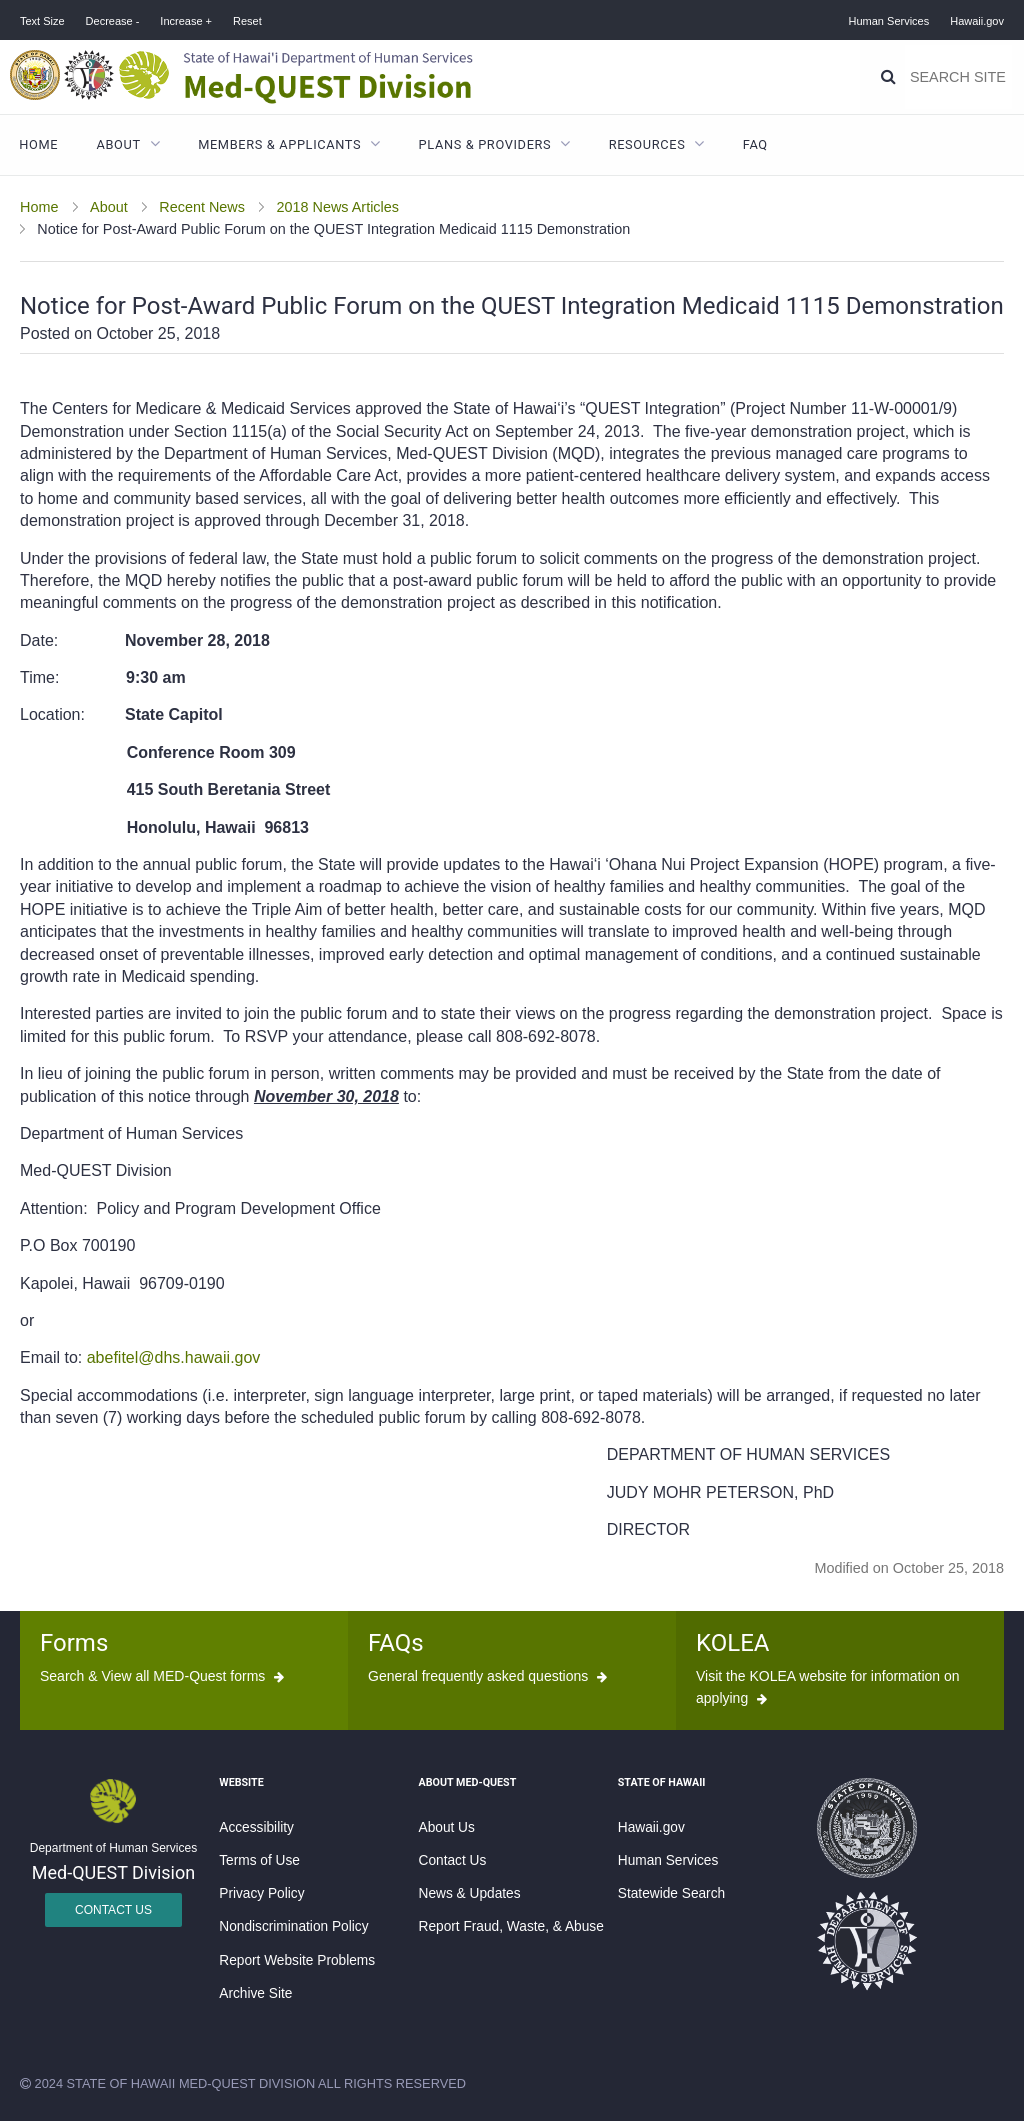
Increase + (186, 21)
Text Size (42, 21)
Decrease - (113, 21)
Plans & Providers (485, 144)
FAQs (396, 1643)
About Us (447, 1827)
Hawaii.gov (977, 21)
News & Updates (470, 1893)
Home (38, 144)
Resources (647, 144)
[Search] (888, 77)
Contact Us (113, 1910)
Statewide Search (671, 1893)
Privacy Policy (261, 1893)
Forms (74, 1643)
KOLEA (732, 1643)
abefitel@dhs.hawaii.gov (174, 1357)
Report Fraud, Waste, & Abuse (511, 1926)
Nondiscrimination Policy (293, 1926)
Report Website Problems (297, 1960)
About (119, 144)
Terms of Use (259, 1860)
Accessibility (256, 1827)
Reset (247, 21)
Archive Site (255, 1993)
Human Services (889, 21)
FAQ (755, 144)
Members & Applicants (279, 144)
